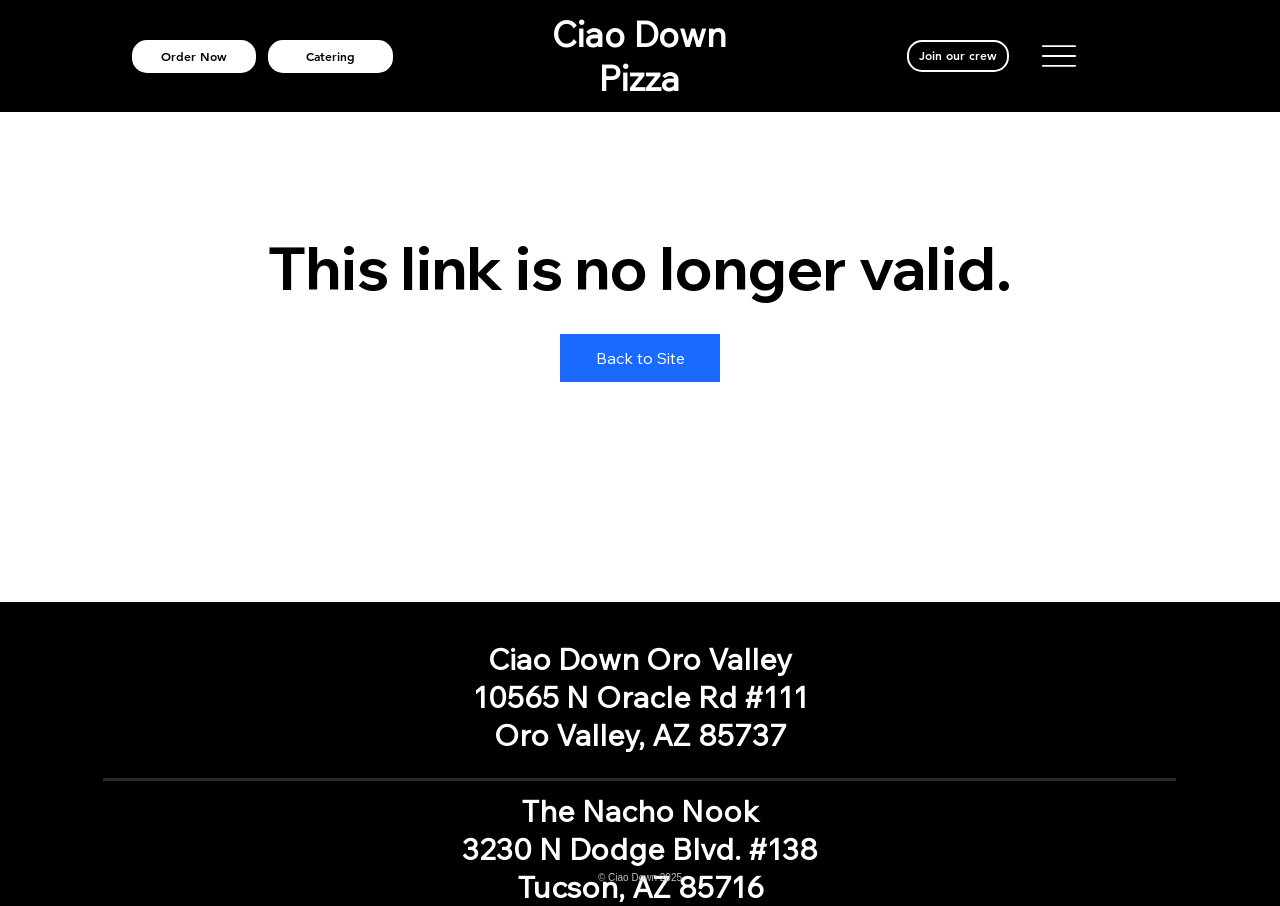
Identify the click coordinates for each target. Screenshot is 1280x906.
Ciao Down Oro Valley (640, 659)
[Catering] (331, 56)
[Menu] (1059, 56)
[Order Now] (194, 56)
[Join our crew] (958, 56)
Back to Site (640, 358)
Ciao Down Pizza (639, 56)
